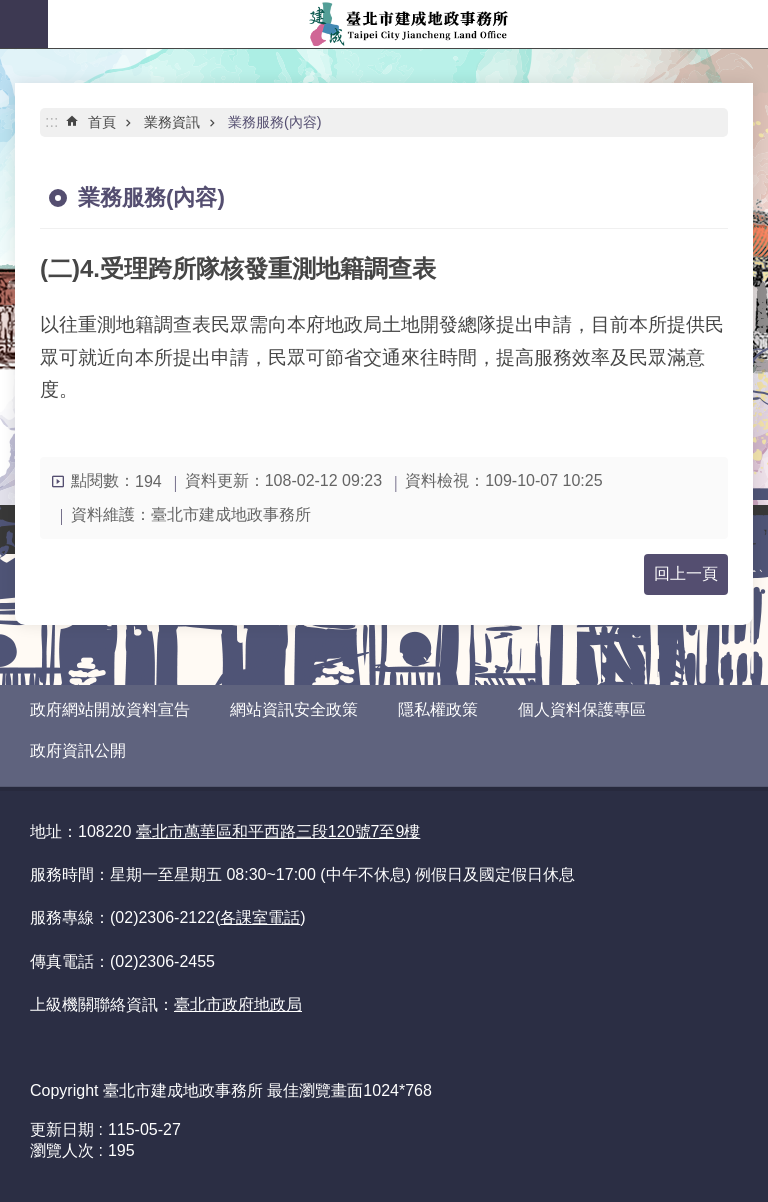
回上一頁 (686, 573)
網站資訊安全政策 (294, 709)
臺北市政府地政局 (238, 1004)
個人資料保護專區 (582, 709)
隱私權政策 (438, 709)
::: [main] (51, 121)
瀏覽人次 (62, 1150)
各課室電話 (260, 917)
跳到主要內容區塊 (10, 10)
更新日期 (62, 1129)
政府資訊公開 (78, 750)
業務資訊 (172, 122)
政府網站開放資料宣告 (110, 709)
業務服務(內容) (275, 122)
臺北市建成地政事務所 (408, 24)
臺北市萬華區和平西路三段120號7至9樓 (278, 831)
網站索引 (24, 24)
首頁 (102, 122)
